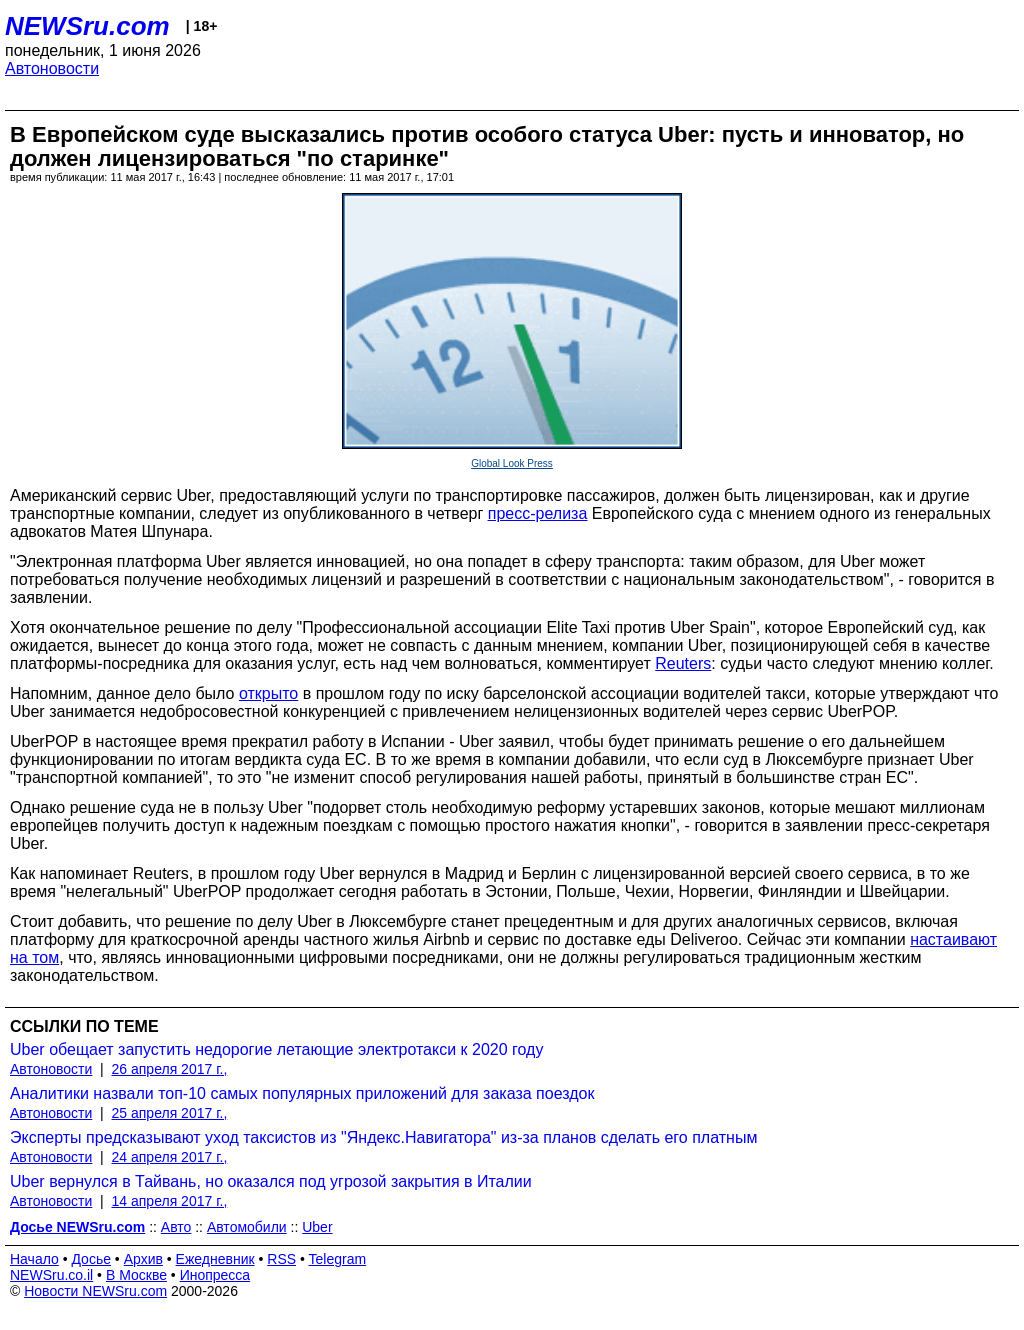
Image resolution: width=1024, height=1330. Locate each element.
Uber (317, 1227)
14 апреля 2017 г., (170, 1201)
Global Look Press (512, 463)
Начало (34, 1259)
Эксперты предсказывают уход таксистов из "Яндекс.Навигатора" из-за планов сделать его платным (383, 1137)
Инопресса (215, 1275)
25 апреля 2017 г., (170, 1113)
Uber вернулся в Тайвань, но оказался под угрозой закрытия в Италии (271, 1181)
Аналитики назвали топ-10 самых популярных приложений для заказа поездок (302, 1093)
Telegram (338, 1259)
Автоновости (52, 68)
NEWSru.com (87, 26)
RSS (281, 1259)
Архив (143, 1259)
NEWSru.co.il (51, 1275)
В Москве (136, 1275)
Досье (91, 1259)
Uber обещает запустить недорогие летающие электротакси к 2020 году (276, 1049)
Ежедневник (215, 1259)
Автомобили (247, 1227)
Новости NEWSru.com (95, 1291)
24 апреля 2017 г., (170, 1157)
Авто (176, 1227)
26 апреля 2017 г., (170, 1069)
